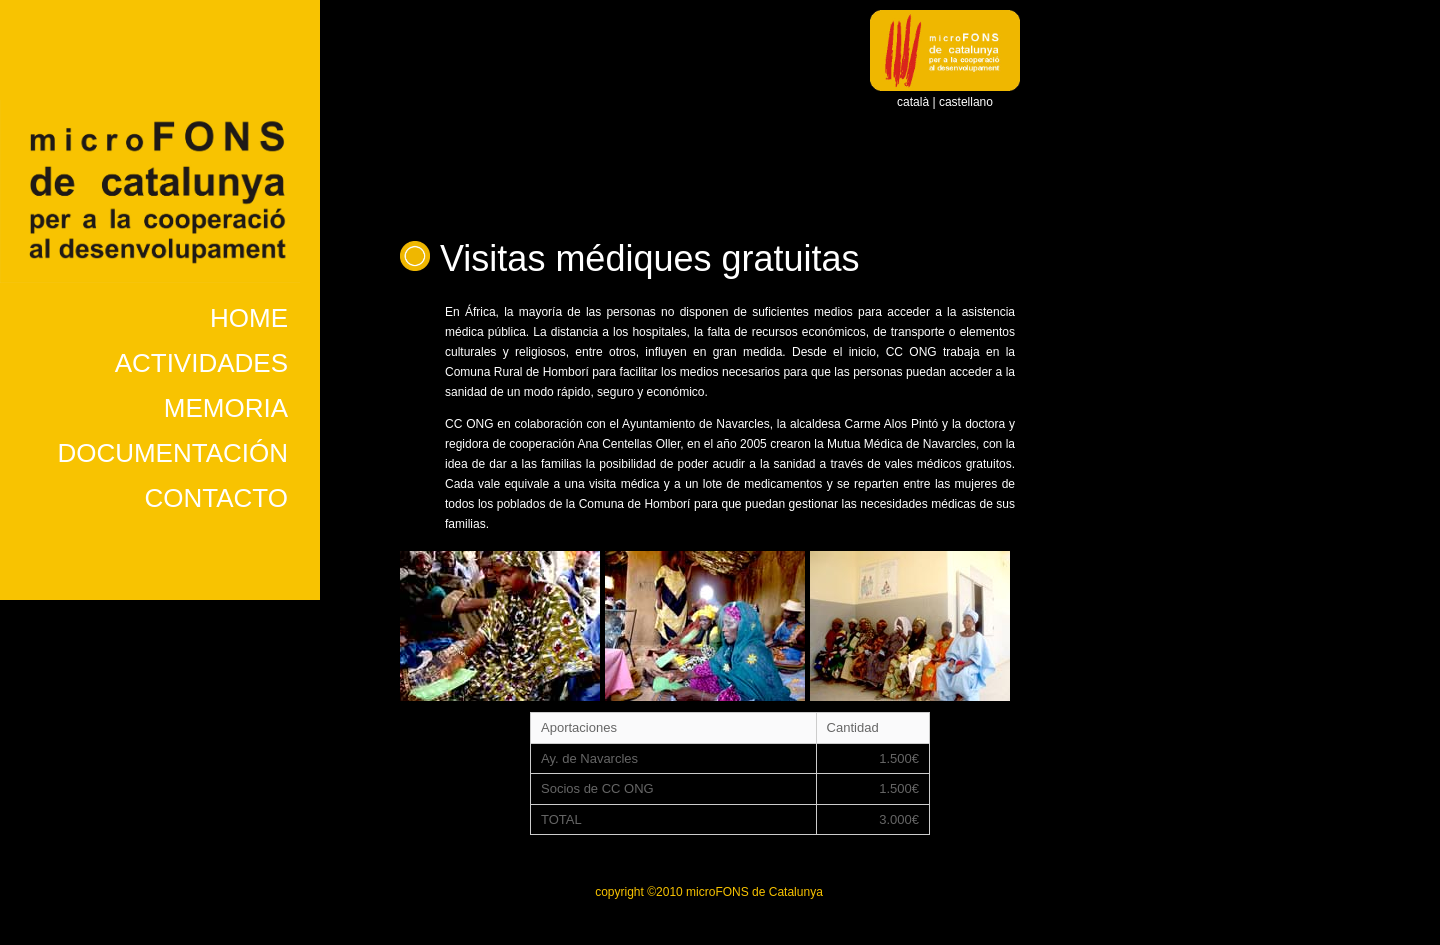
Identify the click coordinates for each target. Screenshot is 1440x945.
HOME (249, 318)
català (913, 102)
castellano (966, 102)
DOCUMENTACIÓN (172, 453)
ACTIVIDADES (201, 363)
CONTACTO (216, 498)
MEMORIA (226, 408)
